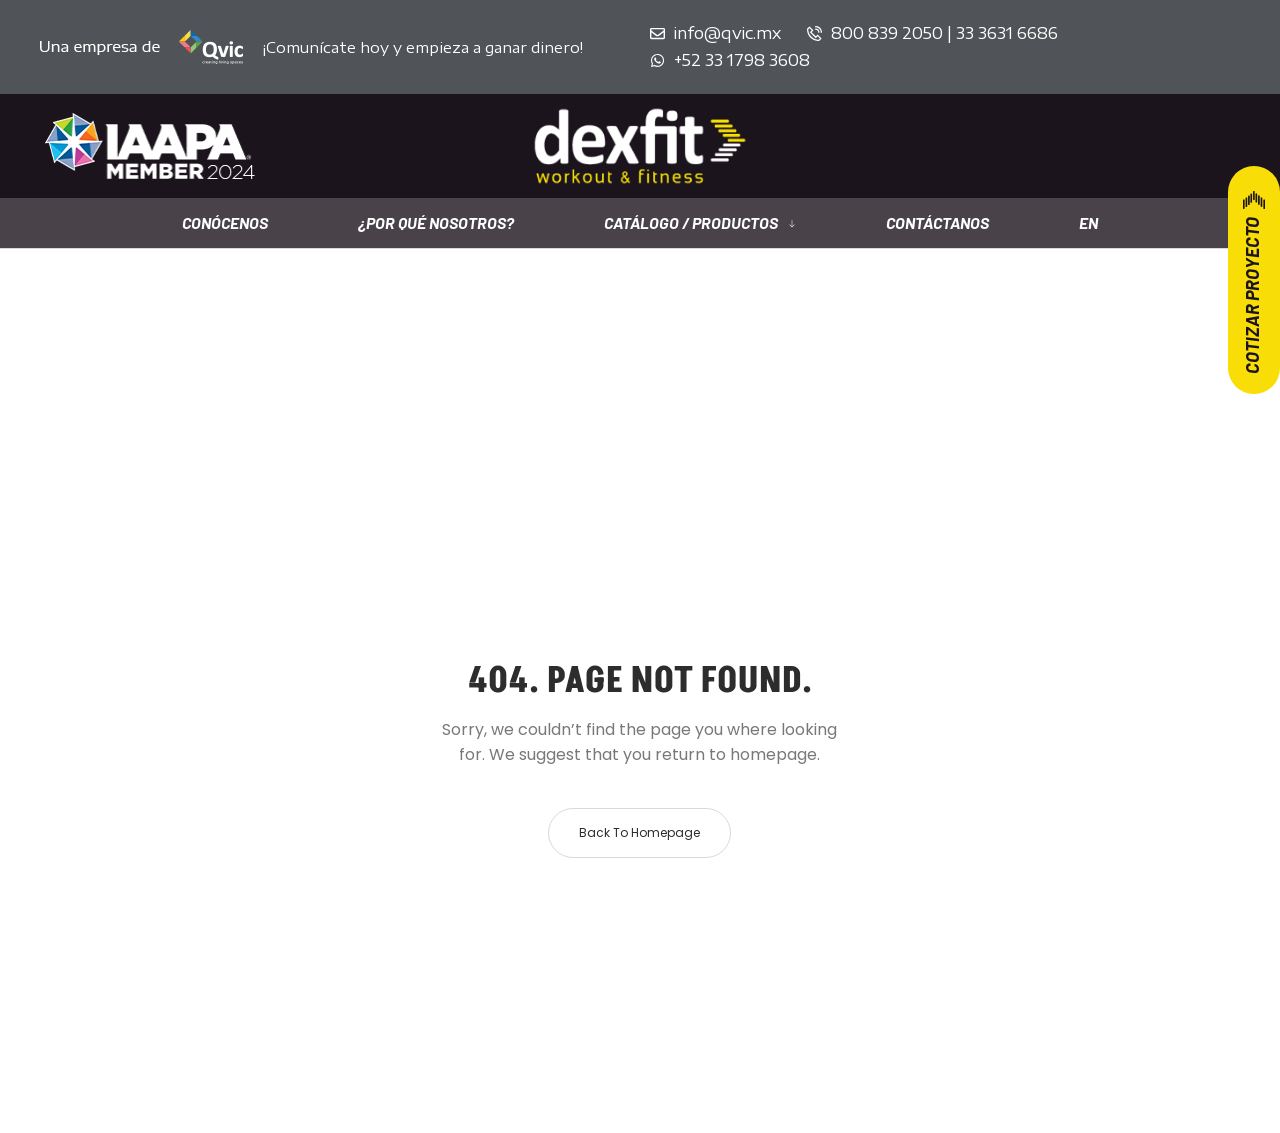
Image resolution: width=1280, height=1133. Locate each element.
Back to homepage (639, 832)
